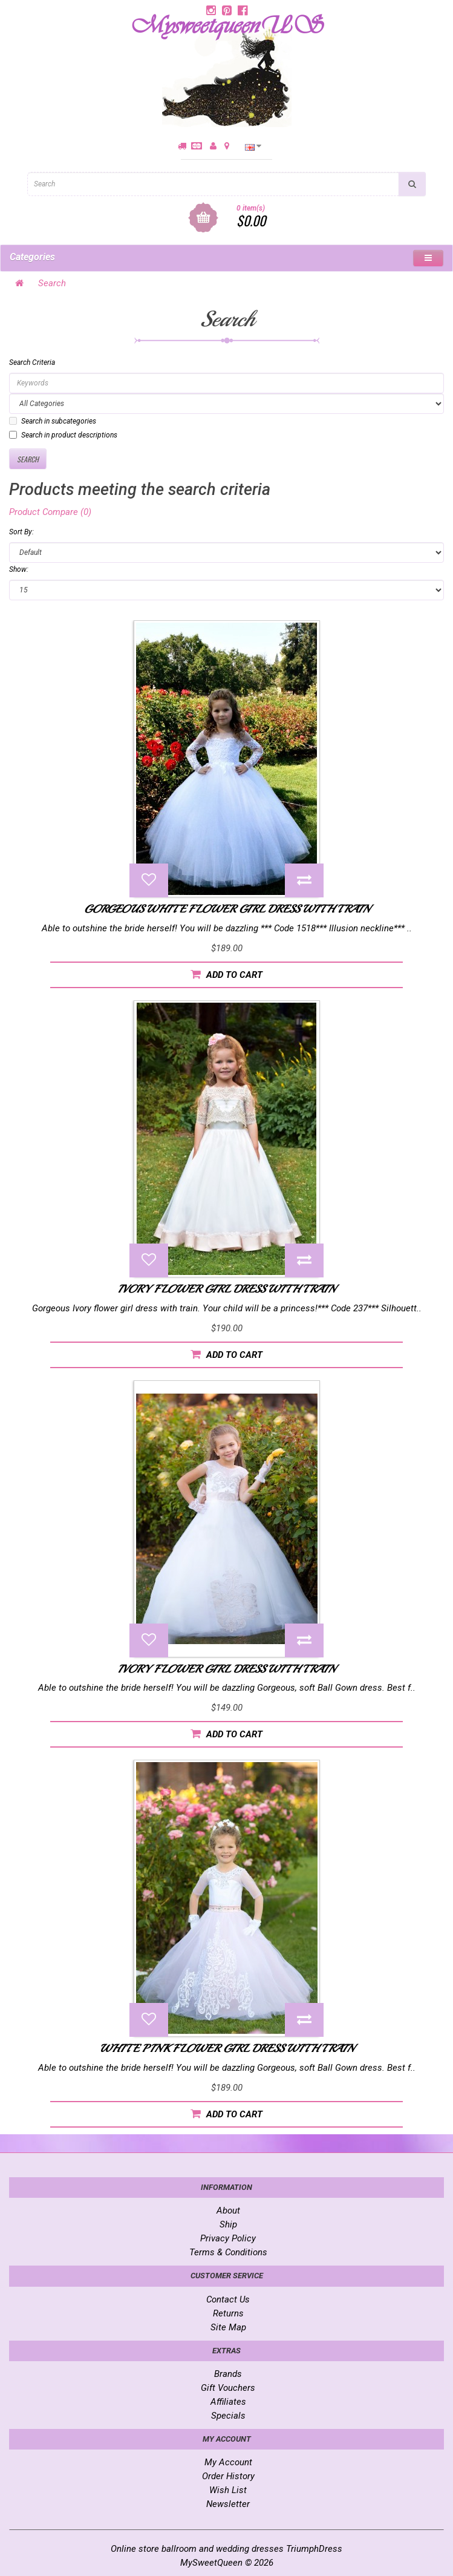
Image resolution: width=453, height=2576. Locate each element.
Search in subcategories (52, 421)
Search (52, 283)
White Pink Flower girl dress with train (227, 2048)
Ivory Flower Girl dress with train (226, 1669)
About (228, 2210)
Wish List (228, 2490)
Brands (228, 2373)
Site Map (228, 2327)
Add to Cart (226, 974)
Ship (228, 2224)
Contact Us (228, 2299)
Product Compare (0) (50, 511)
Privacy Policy (228, 2238)
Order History (228, 2476)
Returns (228, 2313)
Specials (228, 2415)
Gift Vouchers (228, 2387)
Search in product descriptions (63, 435)
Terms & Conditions (228, 2252)
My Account (228, 2462)
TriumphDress (314, 2548)
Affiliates (228, 2401)
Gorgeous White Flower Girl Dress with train (227, 909)
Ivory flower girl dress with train (226, 1289)
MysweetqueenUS (226, 26)
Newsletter (228, 2504)
